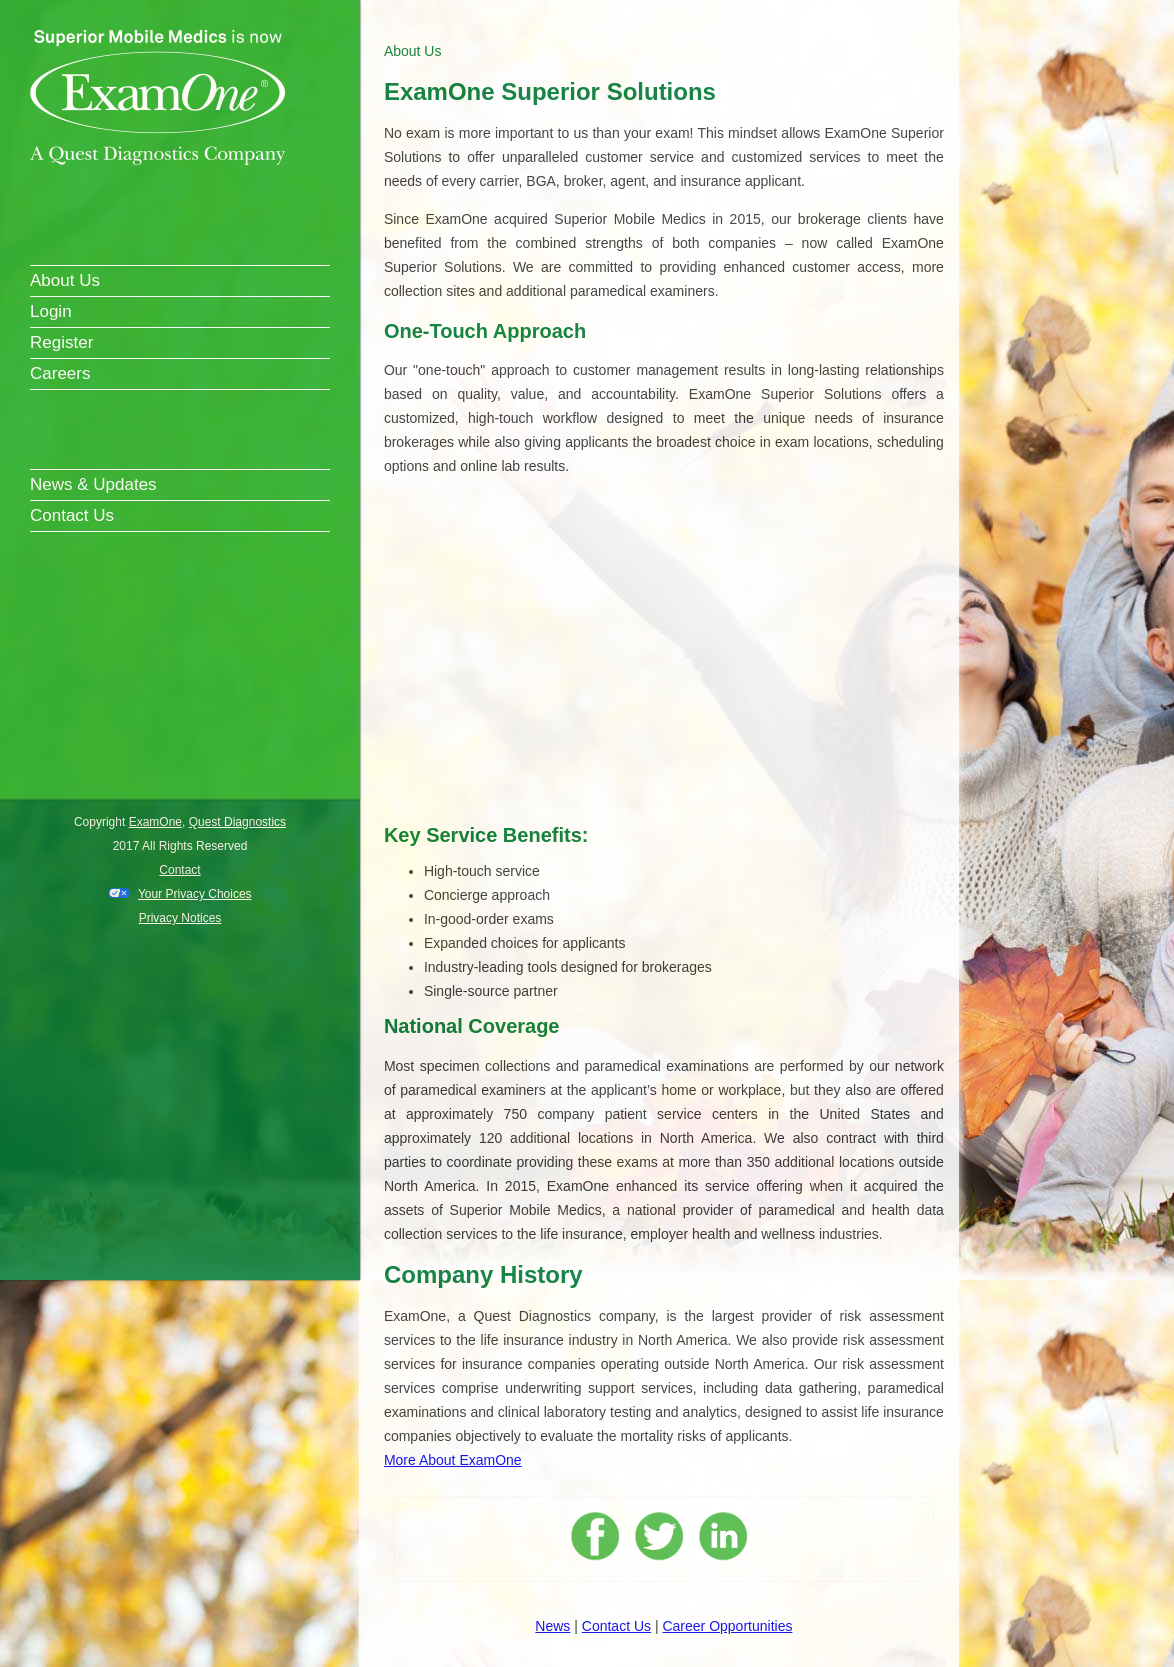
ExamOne (155, 822)
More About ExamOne (453, 1460)
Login (51, 311)
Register (61, 342)
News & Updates (93, 484)
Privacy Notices (180, 918)
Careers (60, 373)
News (552, 1626)
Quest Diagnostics (237, 822)
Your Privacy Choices (195, 894)
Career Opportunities (727, 1626)
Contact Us (72, 515)
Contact (179, 870)
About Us (65, 280)
